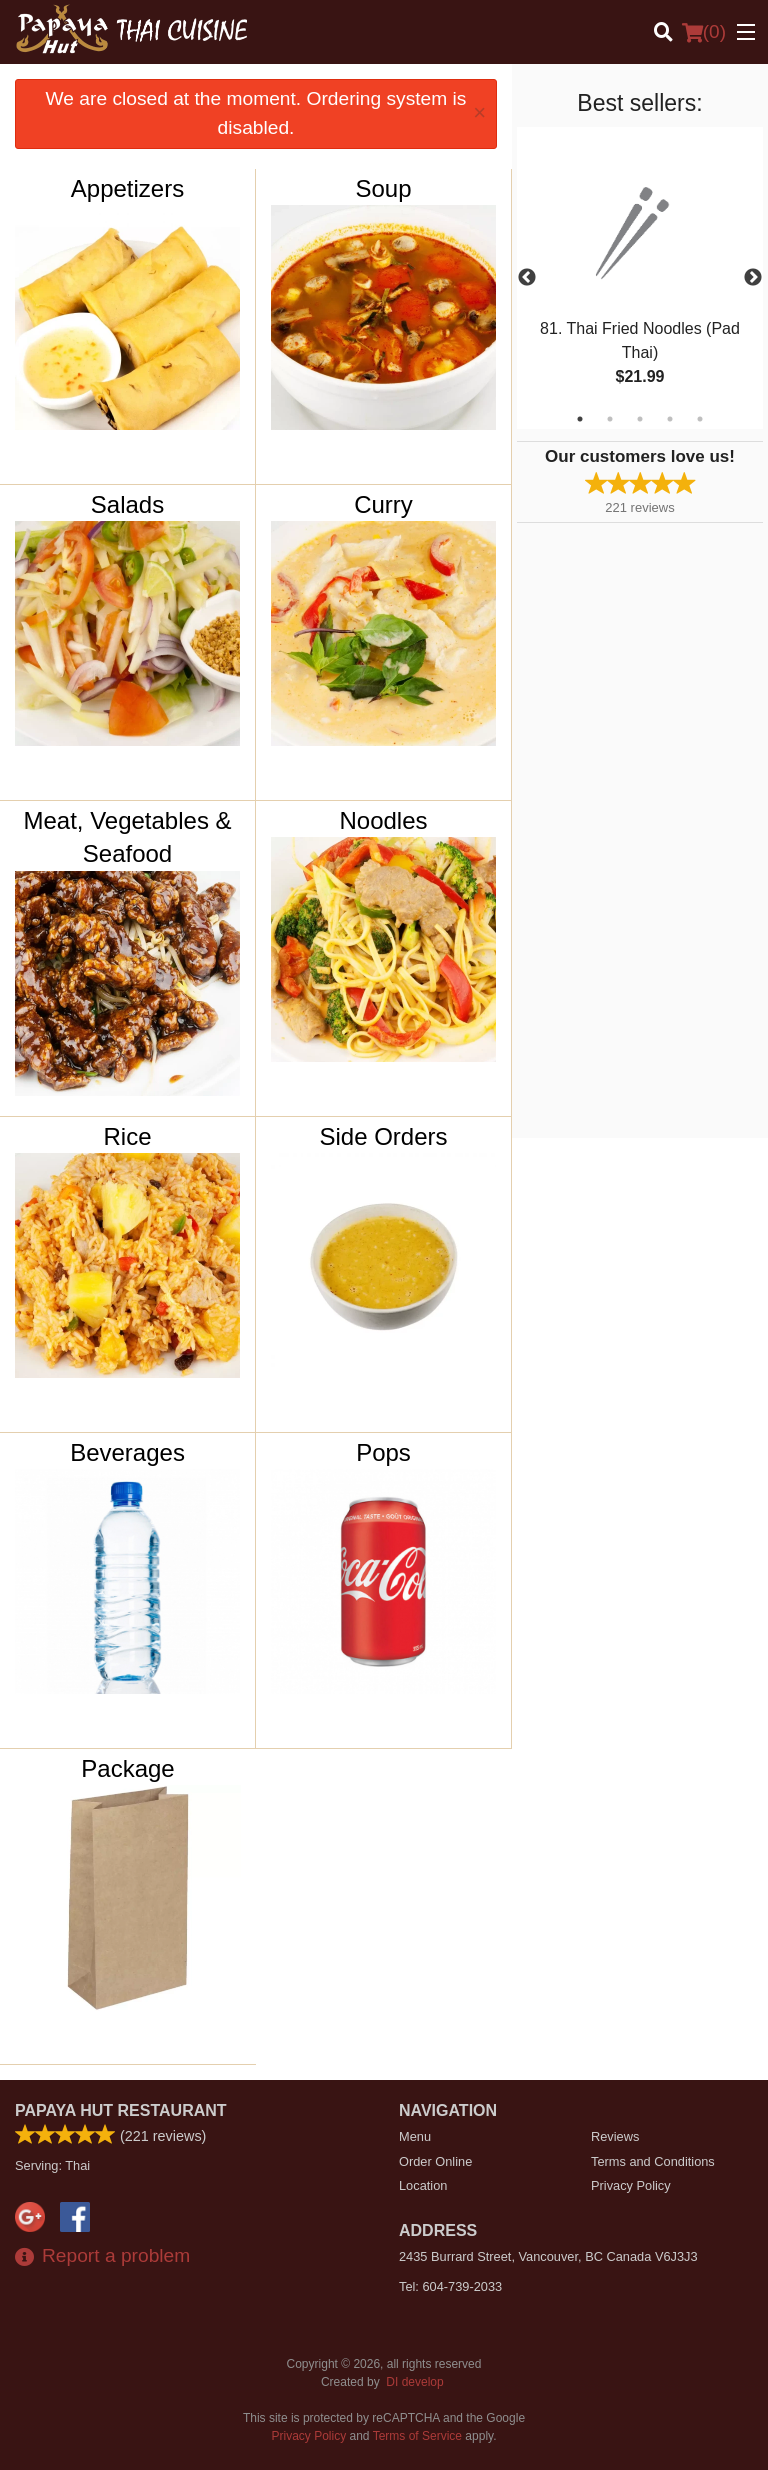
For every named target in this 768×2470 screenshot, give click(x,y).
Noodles (383, 820)
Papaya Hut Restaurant (121, 2110)
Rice (128, 1136)
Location (423, 2185)
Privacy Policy (631, 2185)
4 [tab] (670, 419)
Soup (383, 188)
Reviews (615, 2136)
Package (127, 1768)
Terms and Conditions (653, 2161)
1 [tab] (580, 419)
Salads (127, 504)
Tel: (450, 2286)
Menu (415, 2136)
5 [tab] (700, 419)
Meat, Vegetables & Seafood (127, 837)
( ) (704, 32)
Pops (383, 1452)
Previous (527, 278)
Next (753, 278)
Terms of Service (417, 2436)
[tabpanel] (640, 278)
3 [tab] (640, 419)
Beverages (127, 1452)
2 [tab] (610, 419)
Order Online (435, 2161)
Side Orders (383, 1136)
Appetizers (127, 188)
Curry (383, 504)
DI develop (414, 2382)
